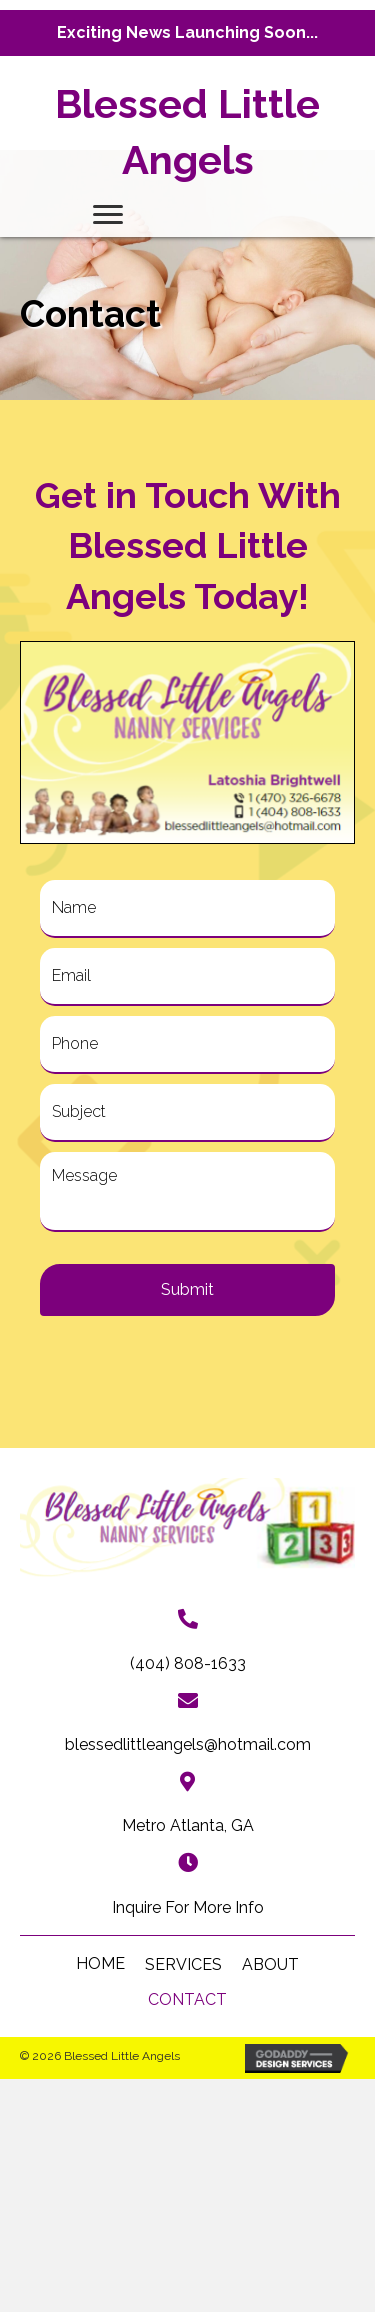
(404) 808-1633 (188, 1663)
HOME (100, 1963)
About (270, 1964)
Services (183, 1964)
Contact (187, 1999)
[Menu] (108, 215)
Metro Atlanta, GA (188, 1825)
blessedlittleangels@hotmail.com (188, 1744)
